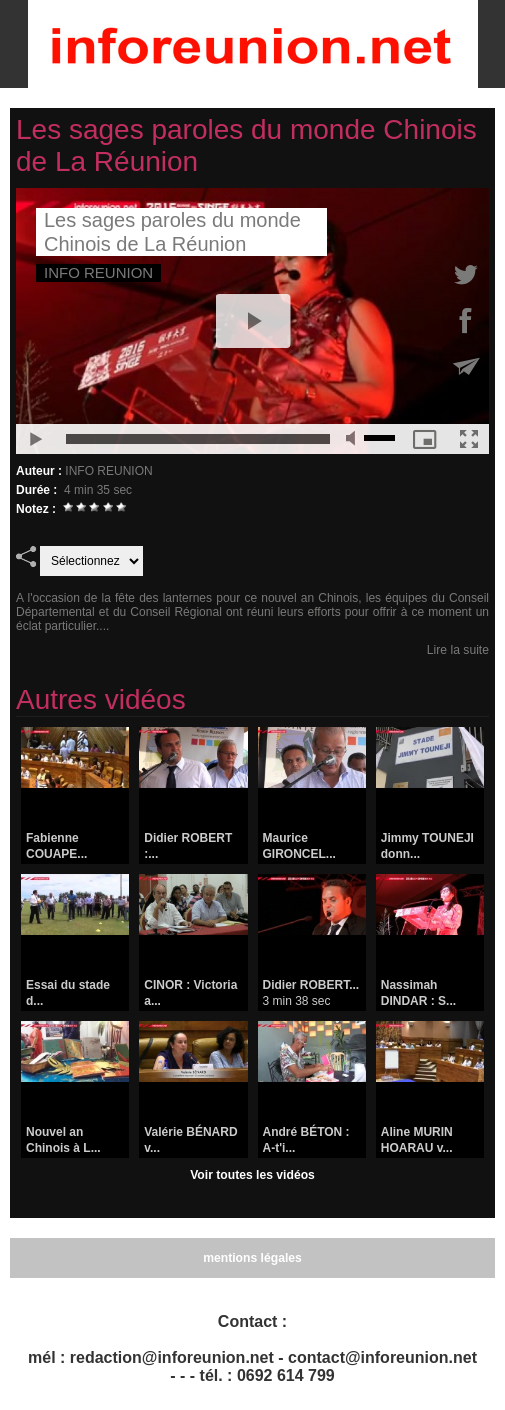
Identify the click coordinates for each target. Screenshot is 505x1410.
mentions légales (252, 1258)
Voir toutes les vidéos (252, 1175)
